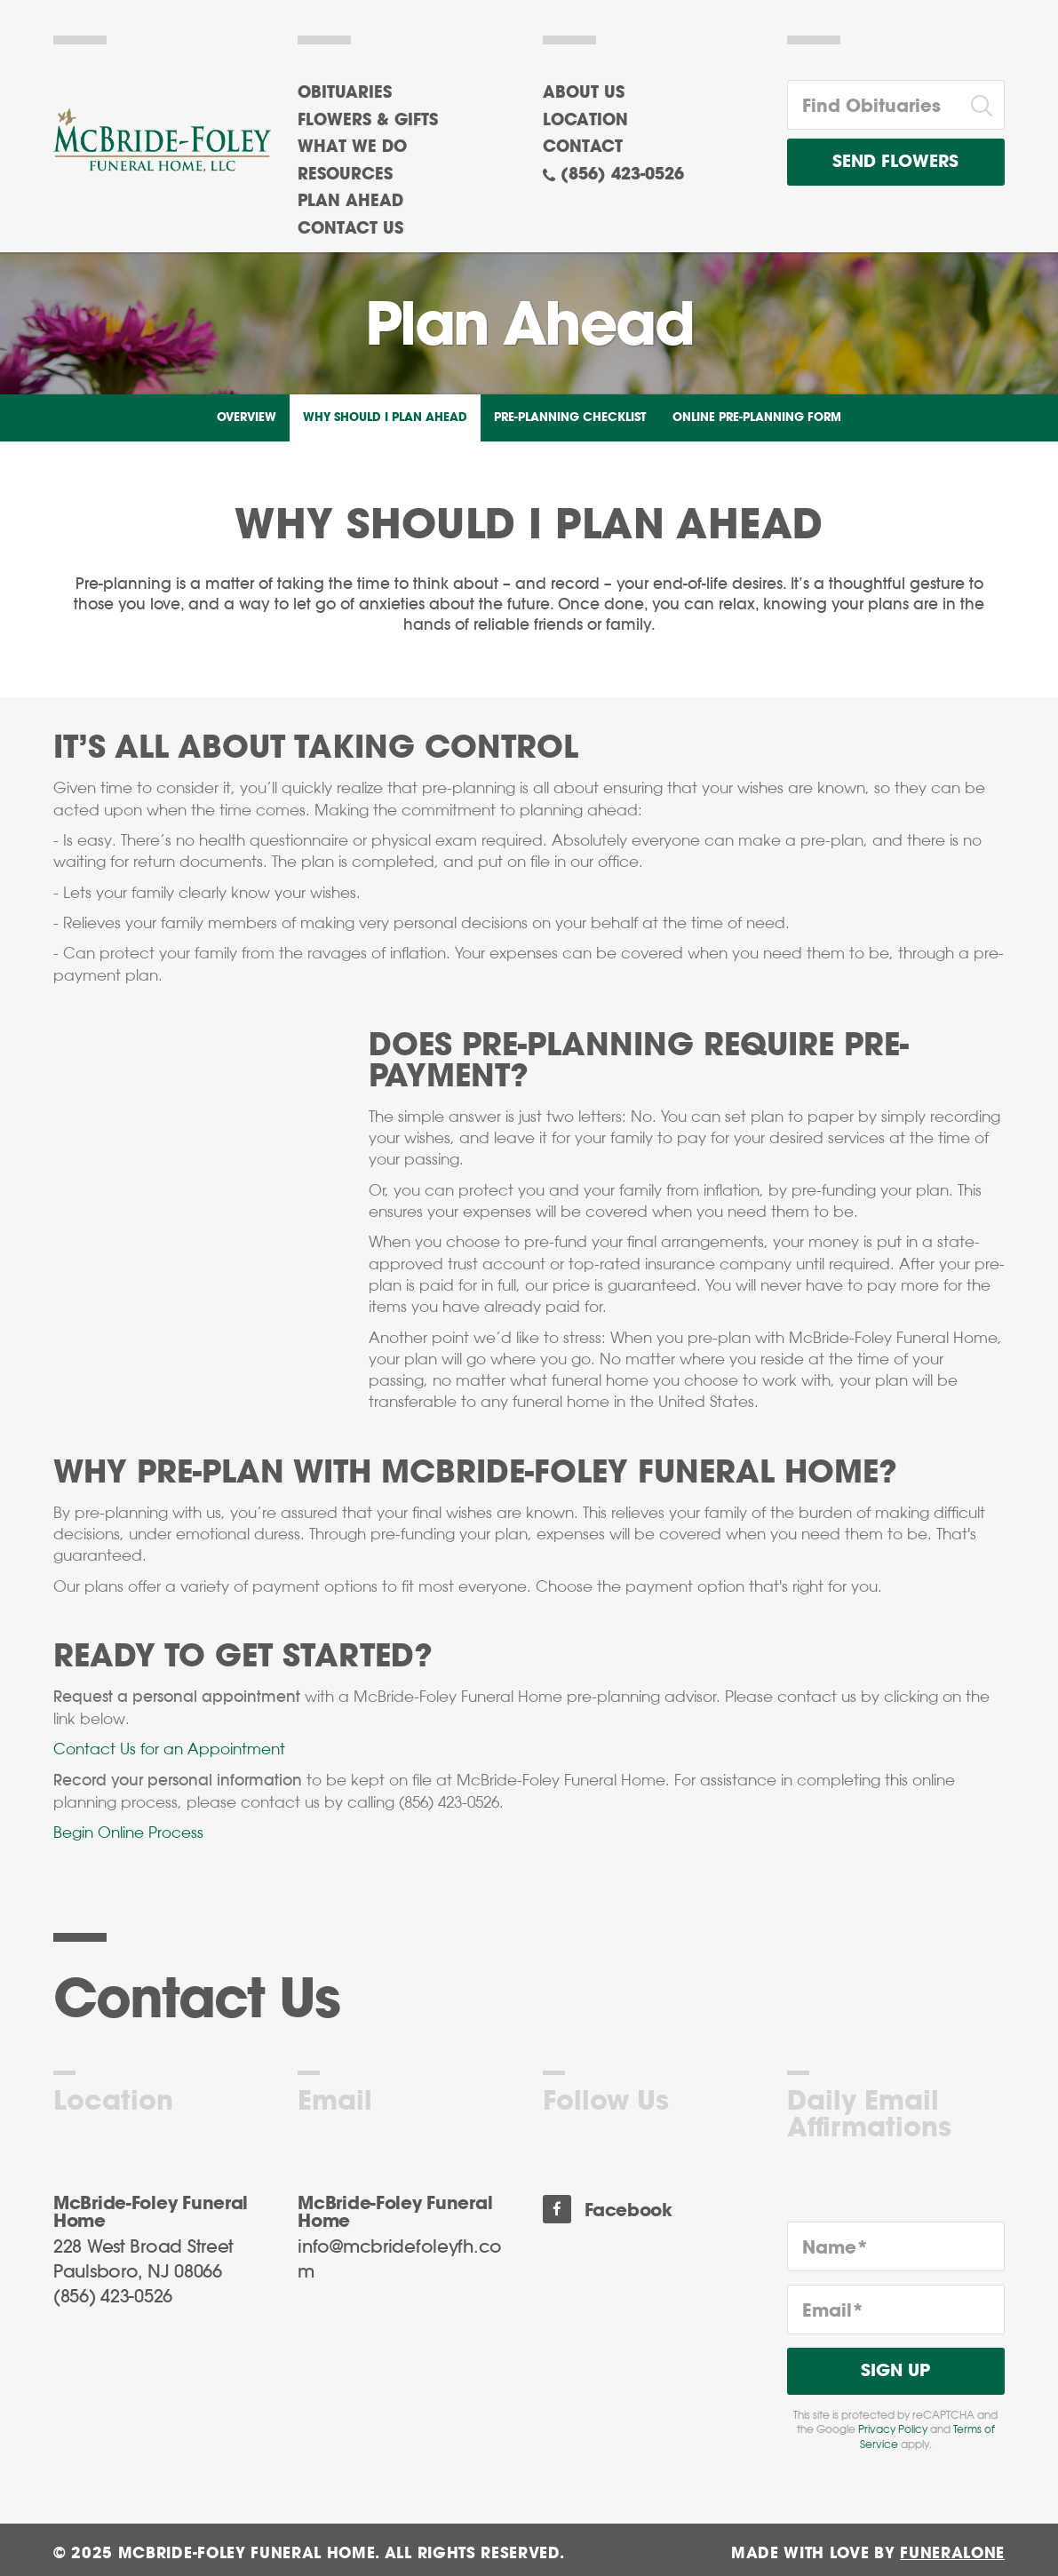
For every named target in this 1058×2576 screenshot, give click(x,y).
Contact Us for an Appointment (169, 1749)
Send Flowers (895, 162)
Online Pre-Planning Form (756, 418)
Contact (583, 147)
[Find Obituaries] (873, 105)
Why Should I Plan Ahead (385, 418)
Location (585, 121)
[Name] (896, 2246)
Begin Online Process (128, 1832)
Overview (246, 418)
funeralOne (952, 2553)
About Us (583, 93)
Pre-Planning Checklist (570, 418)
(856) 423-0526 (622, 175)
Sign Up (895, 2371)
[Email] (896, 2309)
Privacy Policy (892, 2429)
